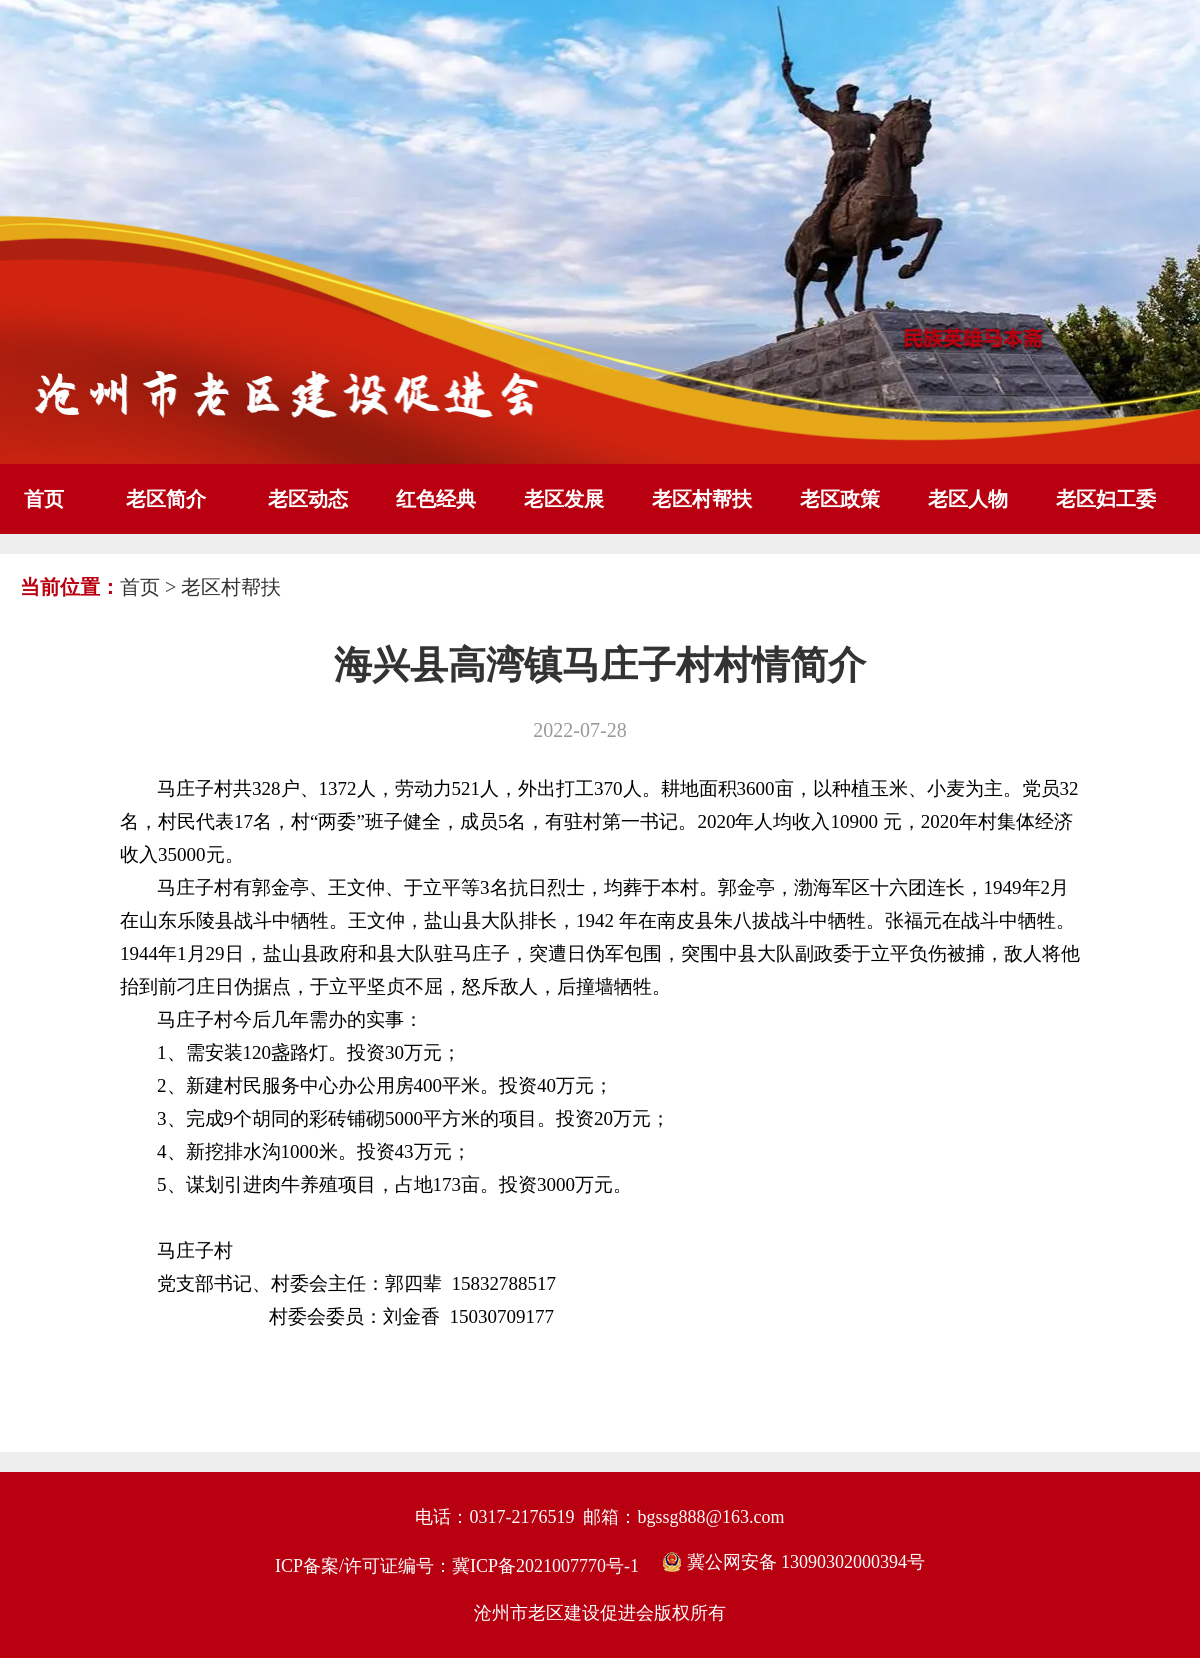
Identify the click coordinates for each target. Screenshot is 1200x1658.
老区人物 (968, 499)
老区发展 (564, 499)
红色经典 (436, 499)
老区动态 (308, 499)
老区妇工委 (1106, 499)
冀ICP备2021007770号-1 (545, 1566)
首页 (44, 499)
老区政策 (840, 499)
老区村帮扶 (702, 499)
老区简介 (166, 499)
